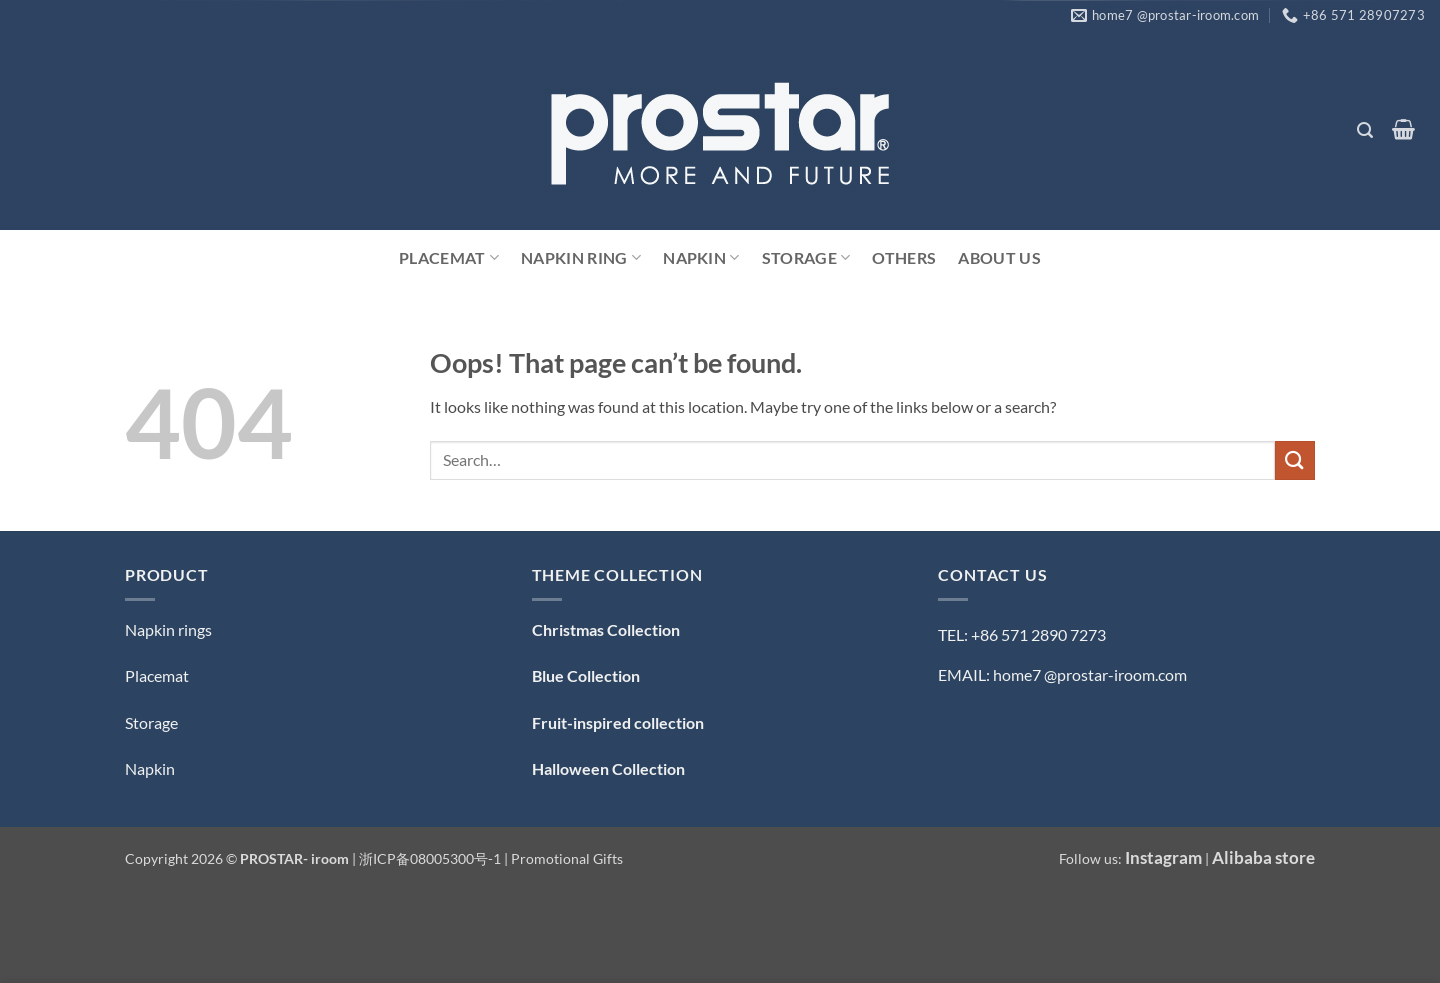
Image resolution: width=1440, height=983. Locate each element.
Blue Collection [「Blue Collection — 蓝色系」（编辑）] (586, 675)
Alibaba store (1263, 857)
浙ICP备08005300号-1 (431, 858)
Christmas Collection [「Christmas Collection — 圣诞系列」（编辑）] (606, 629)
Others (904, 257)
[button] (1364, 130)
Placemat (449, 258)
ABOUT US (999, 257)
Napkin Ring (581, 258)
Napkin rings (168, 629)
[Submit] (1295, 460)
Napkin (701, 258)
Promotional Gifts (567, 858)
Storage (806, 258)
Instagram (1163, 857)
